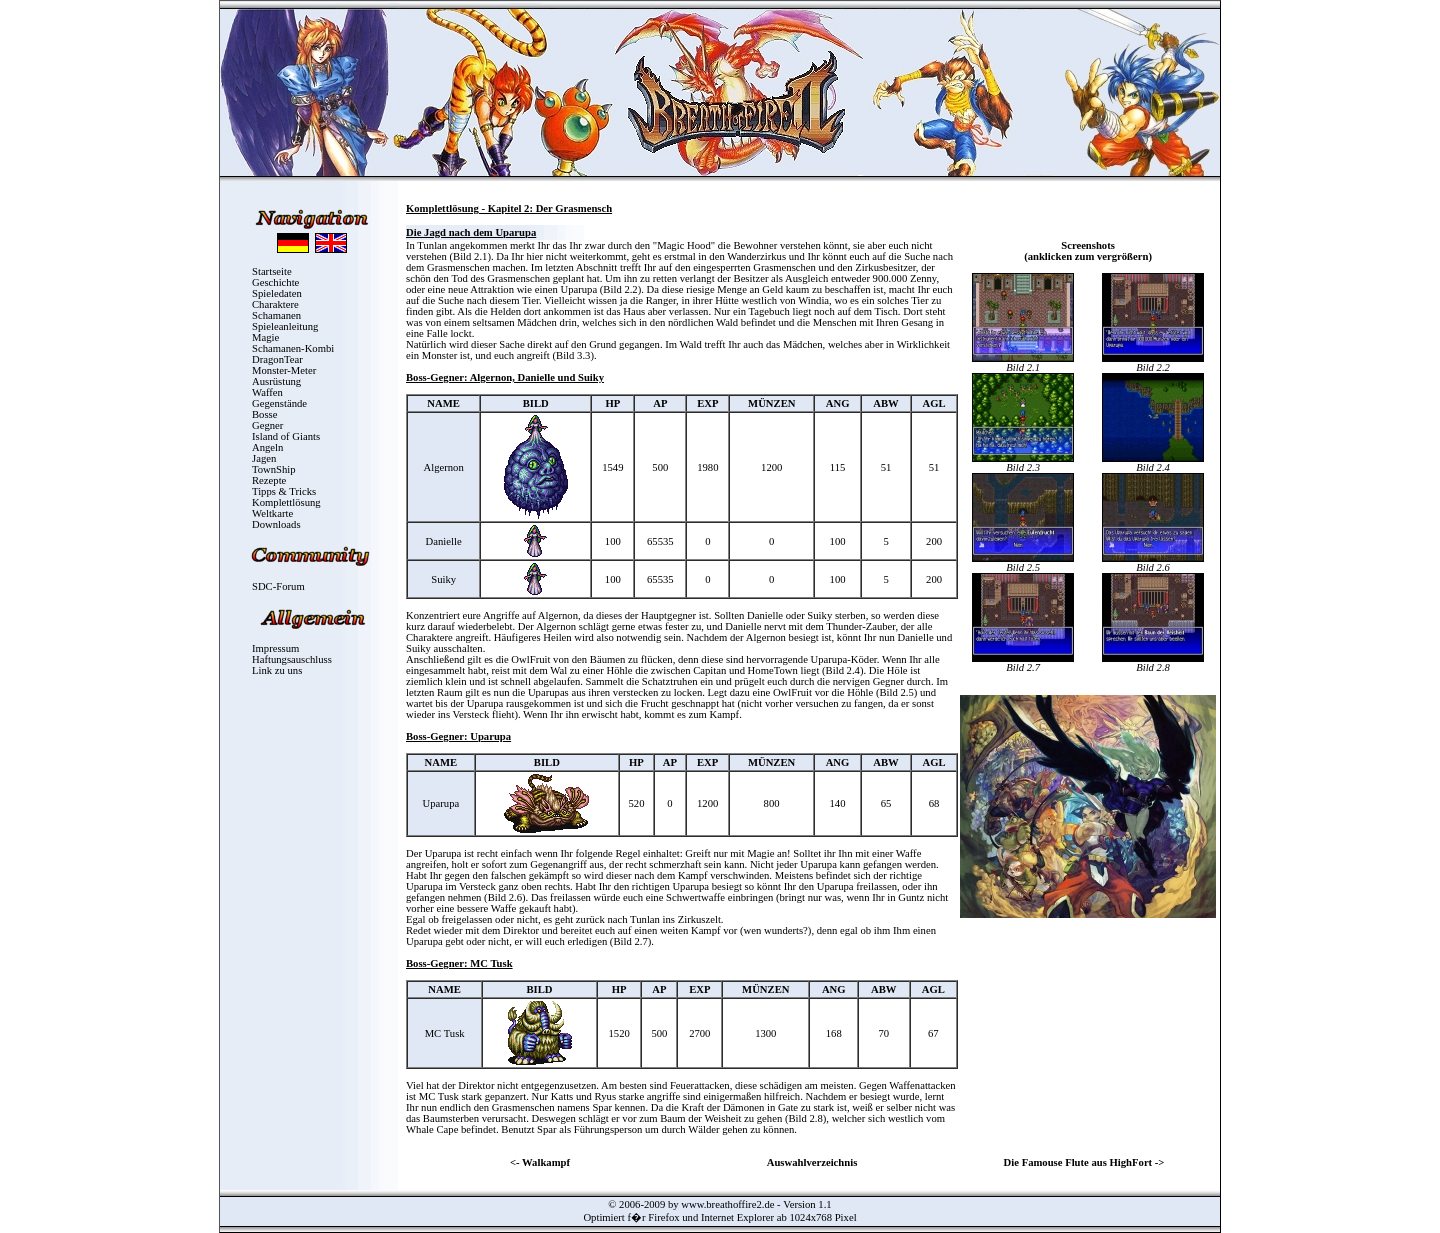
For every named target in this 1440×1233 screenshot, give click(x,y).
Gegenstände (279, 403)
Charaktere (275, 304)
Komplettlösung (286, 502)
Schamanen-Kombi (293, 348)
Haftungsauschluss (292, 659)
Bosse (264, 414)
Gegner (267, 425)
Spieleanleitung (285, 326)
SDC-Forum (278, 586)
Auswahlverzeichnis (812, 1162)
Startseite (272, 271)
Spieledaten (277, 293)
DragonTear (277, 359)
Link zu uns (277, 670)
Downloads (276, 524)
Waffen (267, 392)
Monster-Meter (284, 370)
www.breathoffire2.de (727, 1204)
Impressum (275, 648)
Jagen (264, 458)
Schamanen (276, 315)
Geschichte (275, 282)
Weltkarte (272, 513)
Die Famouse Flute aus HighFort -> (1084, 1162)
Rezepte (269, 480)
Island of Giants (286, 436)
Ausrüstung (276, 381)
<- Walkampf (540, 1162)
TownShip (274, 469)
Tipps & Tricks (284, 491)
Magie (265, 337)
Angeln (267, 447)
